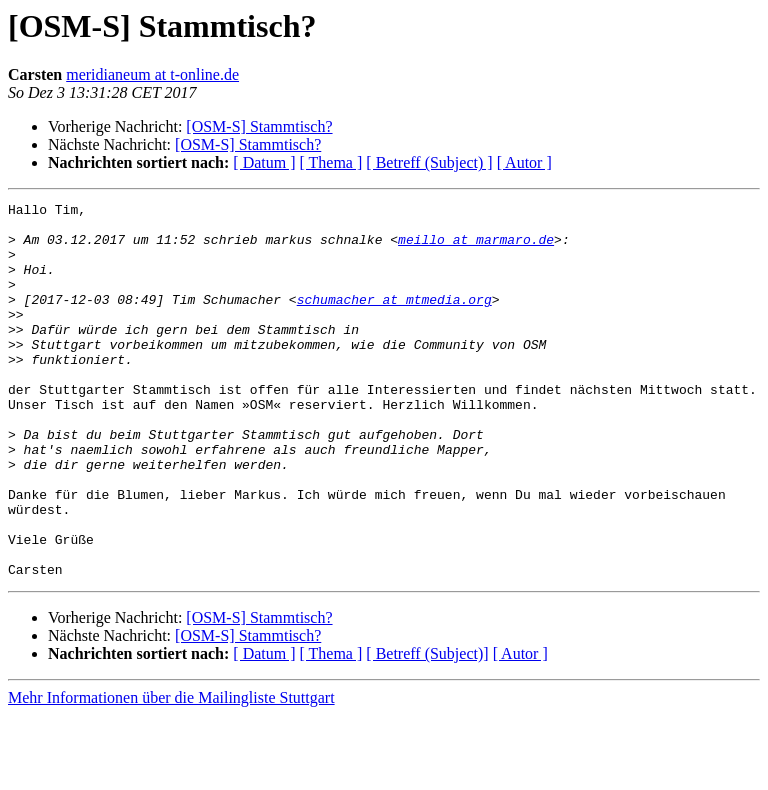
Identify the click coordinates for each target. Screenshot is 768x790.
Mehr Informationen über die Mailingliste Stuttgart (171, 772)
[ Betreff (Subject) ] (429, 162)
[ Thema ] (331, 162)
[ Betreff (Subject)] (427, 728)
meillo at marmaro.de (476, 248)
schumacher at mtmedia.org (394, 320)
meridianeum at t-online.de (152, 74)
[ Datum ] (264, 162)
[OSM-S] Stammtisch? (259, 126)
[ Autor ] (524, 162)
